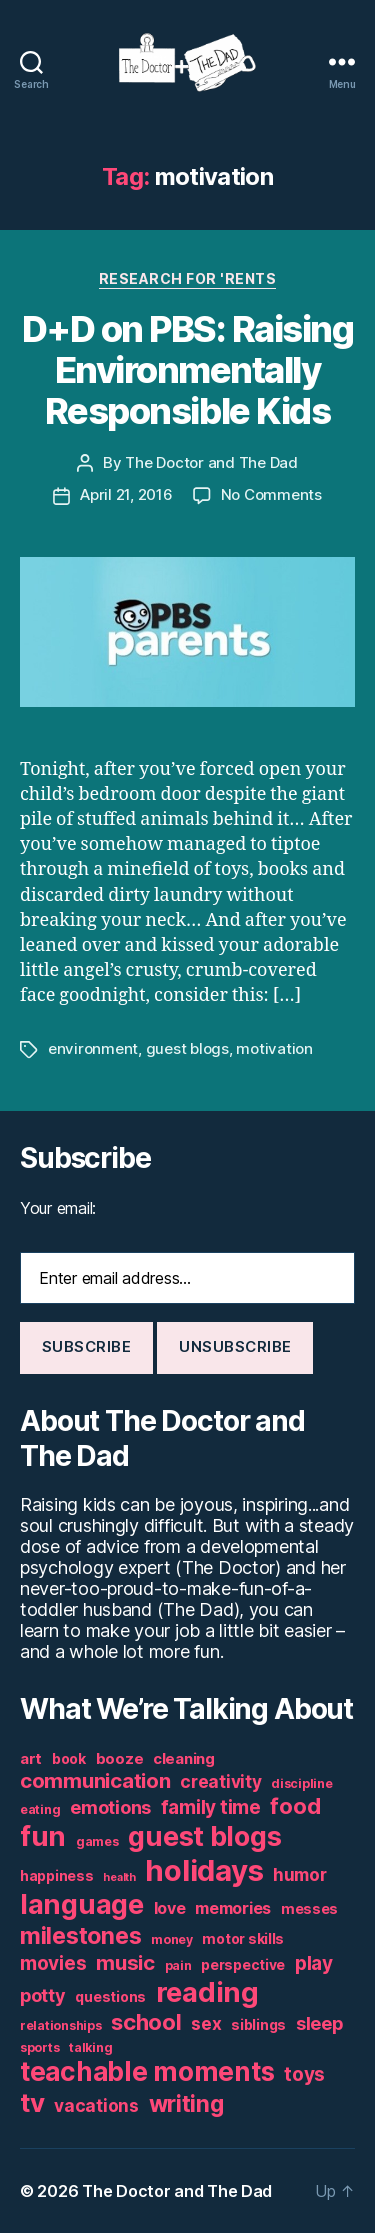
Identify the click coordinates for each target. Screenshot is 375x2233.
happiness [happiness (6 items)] (57, 1876)
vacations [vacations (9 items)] (96, 2105)
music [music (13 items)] (125, 1962)
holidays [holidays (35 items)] (204, 1870)
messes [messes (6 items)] (309, 1909)
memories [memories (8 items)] (233, 1908)
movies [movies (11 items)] (53, 1963)
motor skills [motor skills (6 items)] (243, 1939)
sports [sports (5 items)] (39, 2047)
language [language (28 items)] (82, 1904)
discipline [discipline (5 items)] (301, 1783)
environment (93, 1048)
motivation (274, 1048)
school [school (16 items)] (146, 2022)
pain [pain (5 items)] (178, 1965)
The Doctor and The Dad (211, 462)
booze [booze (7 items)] (120, 1758)
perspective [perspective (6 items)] (243, 1965)
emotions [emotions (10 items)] (110, 1807)
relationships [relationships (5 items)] (61, 2025)
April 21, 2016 (126, 494)
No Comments (271, 494)
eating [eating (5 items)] (40, 1809)
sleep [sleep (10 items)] (319, 2023)
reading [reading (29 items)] (207, 1992)
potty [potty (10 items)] (43, 1995)
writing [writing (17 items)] (186, 2104)
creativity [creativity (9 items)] (220, 1781)
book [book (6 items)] (69, 1759)
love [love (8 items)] (170, 1908)
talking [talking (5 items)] (90, 2047)
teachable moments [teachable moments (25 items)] (147, 2071)
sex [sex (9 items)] (206, 2023)
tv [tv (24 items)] (32, 2102)
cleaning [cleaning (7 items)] (184, 1758)
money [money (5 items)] (172, 1939)
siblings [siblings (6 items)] (258, 2025)
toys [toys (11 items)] (304, 2074)
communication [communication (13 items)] (95, 1780)
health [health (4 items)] (119, 1877)
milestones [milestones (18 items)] (80, 1935)
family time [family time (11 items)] (211, 1807)
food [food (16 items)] (295, 1806)
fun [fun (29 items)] (43, 1836)
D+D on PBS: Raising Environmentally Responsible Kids (188, 370)
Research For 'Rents (188, 278)
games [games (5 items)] (97, 1841)
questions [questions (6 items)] (110, 1997)
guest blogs (187, 1048)
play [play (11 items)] (314, 1963)
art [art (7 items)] (31, 1758)
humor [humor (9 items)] (300, 1874)
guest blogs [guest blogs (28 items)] (204, 1836)
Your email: (58, 1208)
